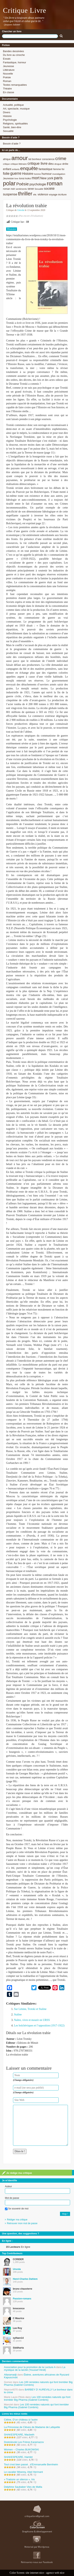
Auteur (8, 2186)
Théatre (7, 88)
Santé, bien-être (12, 127)
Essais (6, 58)
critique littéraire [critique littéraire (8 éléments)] (18, 164)
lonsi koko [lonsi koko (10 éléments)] (25, 178)
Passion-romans (22, 2298)
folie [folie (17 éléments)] (6, 174)
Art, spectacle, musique (16, 108)
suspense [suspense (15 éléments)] (10, 194)
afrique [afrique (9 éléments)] (7, 159)
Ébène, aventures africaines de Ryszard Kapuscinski (36, 2376)
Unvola (20, 210)
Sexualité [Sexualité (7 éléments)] (39, 189)
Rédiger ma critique (17, 2219)
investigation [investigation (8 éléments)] (58, 174)
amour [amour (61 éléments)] (19, 158)
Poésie (7, 77)
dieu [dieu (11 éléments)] (50, 163)
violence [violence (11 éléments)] (43, 194)
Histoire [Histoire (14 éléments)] (27, 174)
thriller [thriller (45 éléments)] (25, 194)
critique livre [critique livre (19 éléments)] (37, 163)
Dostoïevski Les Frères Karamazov (24, 2442)
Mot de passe (12, 2198)
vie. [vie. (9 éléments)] (35, 194)
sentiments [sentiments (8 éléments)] (21, 189)
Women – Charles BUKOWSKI (21, 2449)
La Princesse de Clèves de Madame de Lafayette (32, 2427)
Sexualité (8, 131)
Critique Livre (24, 10)
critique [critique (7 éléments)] (6, 164)
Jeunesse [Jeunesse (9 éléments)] (8, 178)
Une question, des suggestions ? (20, 2233)
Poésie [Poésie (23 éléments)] (22, 184)
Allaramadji (10, 2374)
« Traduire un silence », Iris (19, 2479)
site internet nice (35, 2572)
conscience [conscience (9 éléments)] (48, 159)
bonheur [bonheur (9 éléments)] (36, 159)
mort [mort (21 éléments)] (35, 178)
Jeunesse (8, 66)
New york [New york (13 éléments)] (46, 178)
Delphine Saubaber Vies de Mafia (23, 2486)
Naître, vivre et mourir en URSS (32, 2020)
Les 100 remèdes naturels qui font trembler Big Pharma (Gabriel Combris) (38, 2383)
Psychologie (10, 119)
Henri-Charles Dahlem (25, 2279)
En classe (8, 92)
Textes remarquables (15, 84)
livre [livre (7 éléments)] (16, 178)
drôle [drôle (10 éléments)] (65, 163)
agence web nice (55, 2572)
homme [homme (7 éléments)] (37, 174)
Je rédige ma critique (17, 2173)
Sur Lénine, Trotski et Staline (30, 2009)
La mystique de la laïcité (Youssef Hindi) (34, 2368)
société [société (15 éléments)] (49, 188)
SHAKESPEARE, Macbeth (19, 2434)
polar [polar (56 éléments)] (9, 183)
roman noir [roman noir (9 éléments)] (9, 188)
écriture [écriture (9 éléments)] (62, 194)
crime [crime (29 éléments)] (60, 158)
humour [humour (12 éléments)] (47, 173)
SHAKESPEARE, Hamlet (18, 2457)
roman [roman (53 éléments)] (55, 183)
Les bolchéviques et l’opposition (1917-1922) (39, 2025)
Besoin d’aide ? (12, 143)
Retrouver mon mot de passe (22, 2223)
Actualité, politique (13, 104)
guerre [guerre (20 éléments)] (15, 173)
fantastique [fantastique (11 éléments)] (45, 169)
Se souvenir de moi (16, 2208)
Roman (7, 81)
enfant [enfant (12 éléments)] (7, 169)
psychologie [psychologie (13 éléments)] (37, 184)
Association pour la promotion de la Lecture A (29, 2367)
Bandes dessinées (13, 51)
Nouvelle (8, 73)
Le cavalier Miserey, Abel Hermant (23, 2471)
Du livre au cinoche (14, 54)
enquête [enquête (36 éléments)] (29, 168)
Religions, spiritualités (15, 123)
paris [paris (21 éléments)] (58, 178)
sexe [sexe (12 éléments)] (31, 188)
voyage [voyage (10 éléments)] (53, 194)
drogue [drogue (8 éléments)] (57, 164)
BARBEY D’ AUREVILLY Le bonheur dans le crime (38, 2391)
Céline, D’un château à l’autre (21, 2419)
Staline (18, 2014)
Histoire (7, 116)
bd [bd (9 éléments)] (29, 159)
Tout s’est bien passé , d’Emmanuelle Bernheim (31, 2464)
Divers (6, 112)
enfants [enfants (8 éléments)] (16, 169)
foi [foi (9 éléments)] (63, 169)
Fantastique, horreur (14, 62)
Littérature (9, 69)
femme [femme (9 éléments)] (57, 169)
